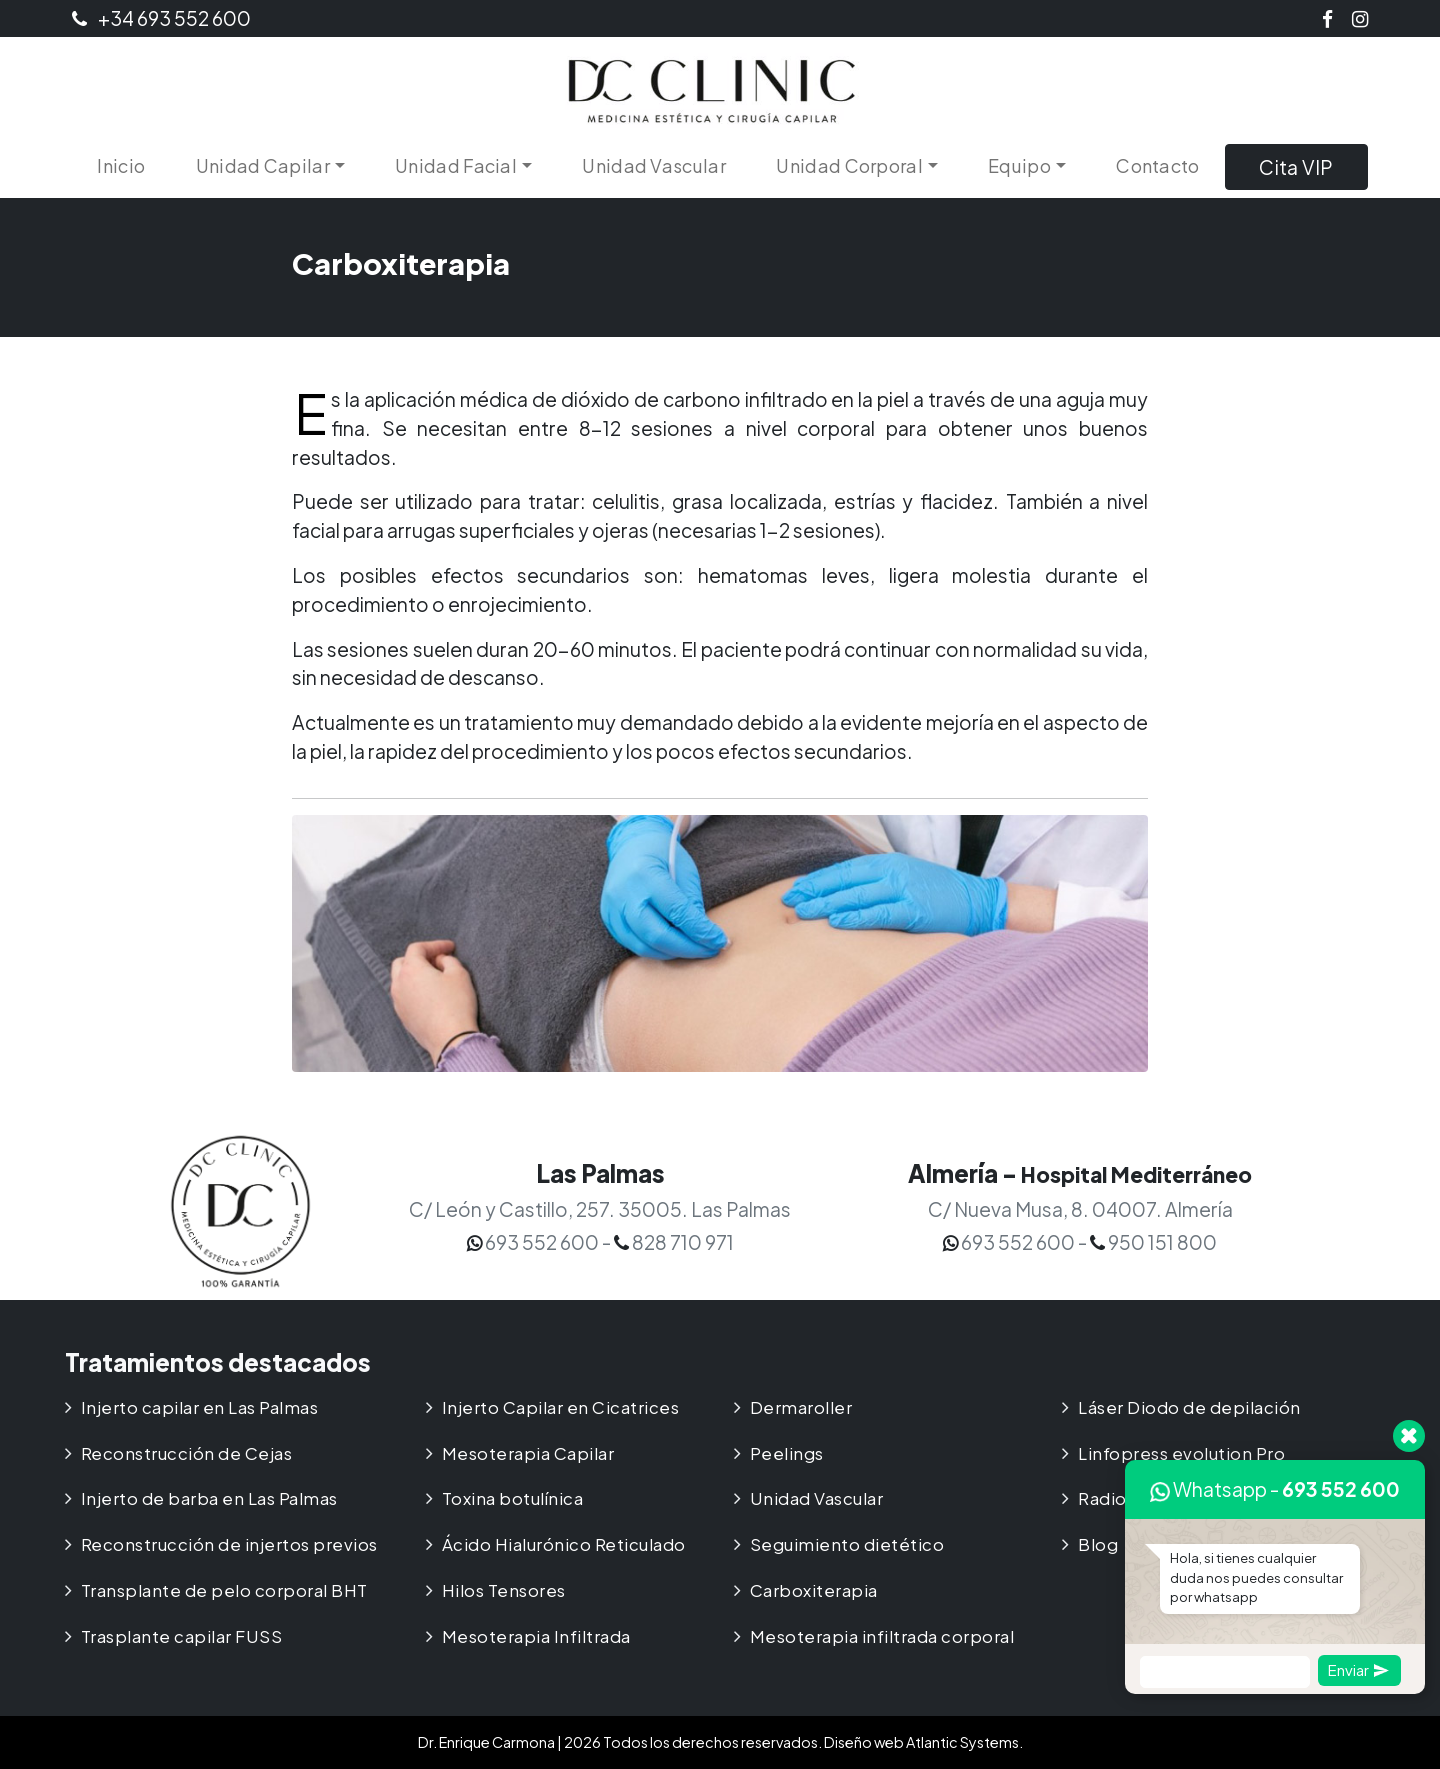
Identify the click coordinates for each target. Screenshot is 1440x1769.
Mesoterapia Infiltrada (536, 1636)
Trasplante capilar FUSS (182, 1636)
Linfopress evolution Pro (1181, 1453)
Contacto (1157, 165)
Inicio (121, 165)
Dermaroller (801, 1407)
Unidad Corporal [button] (849, 165)
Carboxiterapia (814, 1590)
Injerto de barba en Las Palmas (209, 1498)
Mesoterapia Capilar (528, 1453)
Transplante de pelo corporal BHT (224, 1590)
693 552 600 (1341, 1489)
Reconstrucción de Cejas (187, 1453)
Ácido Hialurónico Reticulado (564, 1544)
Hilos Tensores (504, 1590)
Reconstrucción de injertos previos (229, 1544)
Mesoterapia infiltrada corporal (882, 1636)
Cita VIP (1296, 167)
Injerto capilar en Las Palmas (200, 1407)
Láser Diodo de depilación (1189, 1407)
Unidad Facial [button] (456, 165)
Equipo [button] (1019, 165)
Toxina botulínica (513, 1498)
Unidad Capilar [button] (263, 165)
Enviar (1358, 1669)
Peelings (787, 1453)
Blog (1098, 1544)
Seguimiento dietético (847, 1544)
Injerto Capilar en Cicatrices (561, 1407)
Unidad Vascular (654, 165)
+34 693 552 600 (161, 18)
